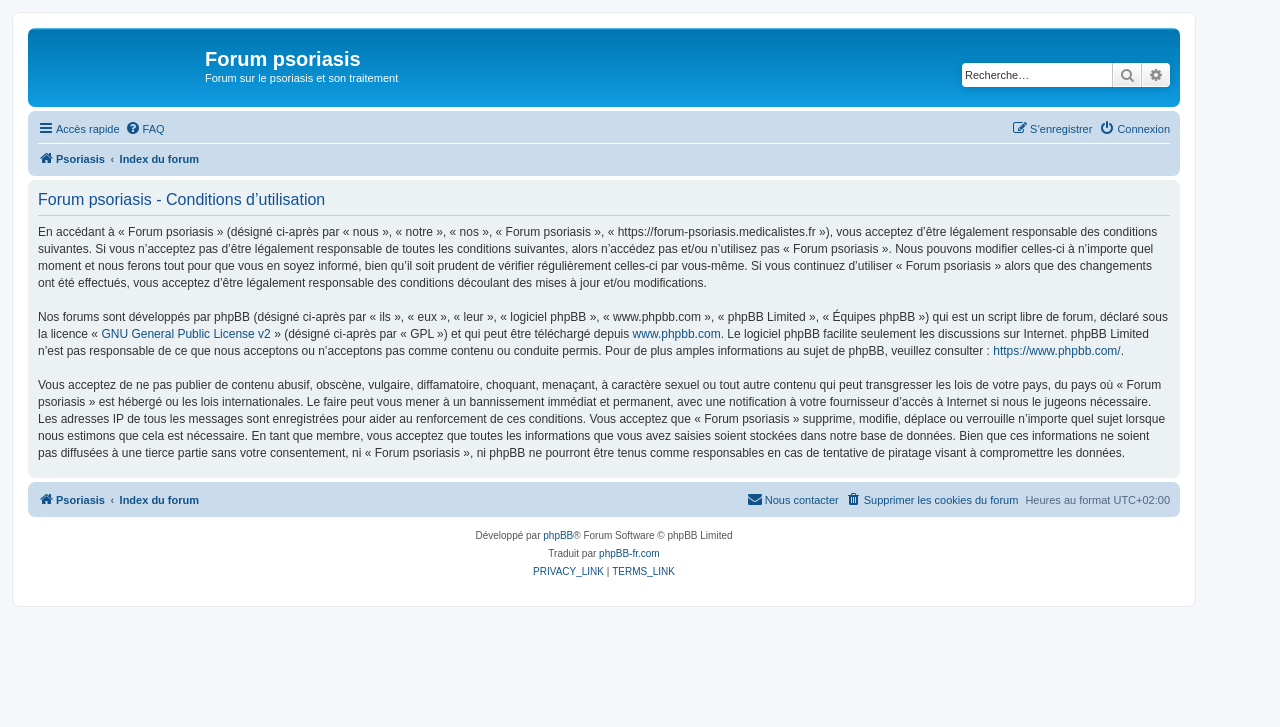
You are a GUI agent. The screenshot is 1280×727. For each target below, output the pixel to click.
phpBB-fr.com (629, 553)
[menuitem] (145, 129)
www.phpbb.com (677, 334)
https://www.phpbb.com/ (1056, 351)
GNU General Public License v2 (185, 334)
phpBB (558, 535)
